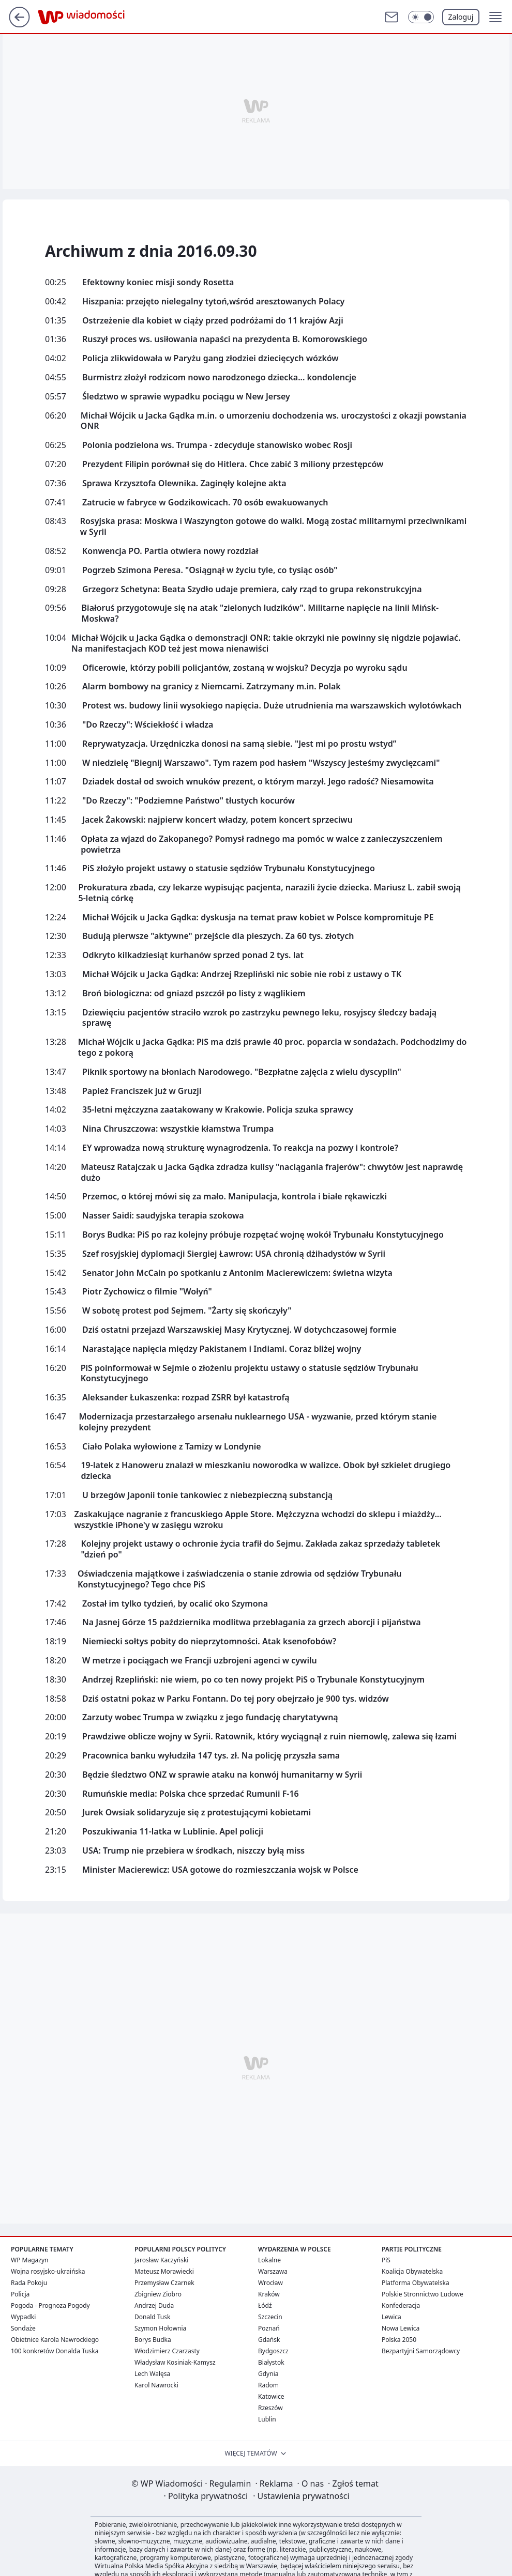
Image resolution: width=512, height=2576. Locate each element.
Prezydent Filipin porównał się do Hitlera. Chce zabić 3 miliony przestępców (232, 464)
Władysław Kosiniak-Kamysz (175, 2362)
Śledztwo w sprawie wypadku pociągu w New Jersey (186, 396)
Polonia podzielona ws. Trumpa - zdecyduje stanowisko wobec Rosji (217, 445)
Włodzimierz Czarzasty (167, 2351)
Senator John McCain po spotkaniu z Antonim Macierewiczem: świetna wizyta (237, 1273)
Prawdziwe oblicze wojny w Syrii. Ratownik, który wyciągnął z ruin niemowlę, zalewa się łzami (269, 1736)
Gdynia (268, 2373)
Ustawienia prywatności (301, 2496)
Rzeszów (270, 2407)
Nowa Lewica (400, 2328)
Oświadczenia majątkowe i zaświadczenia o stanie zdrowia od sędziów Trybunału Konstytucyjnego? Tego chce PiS (240, 1579)
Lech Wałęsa (152, 2373)
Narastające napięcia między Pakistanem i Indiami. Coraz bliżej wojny (221, 1349)
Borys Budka (152, 2339)
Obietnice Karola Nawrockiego (55, 2339)
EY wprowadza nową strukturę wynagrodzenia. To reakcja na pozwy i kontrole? (240, 1148)
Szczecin (270, 2316)
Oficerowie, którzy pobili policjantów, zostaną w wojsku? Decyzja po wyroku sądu (245, 667)
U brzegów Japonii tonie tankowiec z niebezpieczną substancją (207, 1495)
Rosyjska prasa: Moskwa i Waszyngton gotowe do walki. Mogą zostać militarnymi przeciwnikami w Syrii (273, 526)
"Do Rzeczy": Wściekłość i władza (147, 724)
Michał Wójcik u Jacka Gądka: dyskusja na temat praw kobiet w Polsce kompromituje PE (257, 917)
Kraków (269, 2294)
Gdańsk (269, 2339)
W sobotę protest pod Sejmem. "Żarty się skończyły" (187, 1310)
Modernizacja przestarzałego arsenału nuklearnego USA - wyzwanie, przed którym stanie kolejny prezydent (258, 1422)
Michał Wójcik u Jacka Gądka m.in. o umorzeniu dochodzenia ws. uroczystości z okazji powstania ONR (273, 421)
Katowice (271, 2396)
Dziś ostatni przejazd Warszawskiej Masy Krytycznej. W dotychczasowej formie (239, 1329)
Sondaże (23, 2328)
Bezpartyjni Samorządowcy (421, 2351)
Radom (268, 2385)
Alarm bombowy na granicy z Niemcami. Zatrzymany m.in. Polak (211, 686)
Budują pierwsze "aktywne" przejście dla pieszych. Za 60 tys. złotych (218, 936)
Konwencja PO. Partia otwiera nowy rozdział (170, 551)
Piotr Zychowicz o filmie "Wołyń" (147, 1291)
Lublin (267, 2419)
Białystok (271, 2362)
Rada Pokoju (29, 2282)
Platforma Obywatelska (415, 2282)
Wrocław (270, 2282)
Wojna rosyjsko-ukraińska (48, 2271)
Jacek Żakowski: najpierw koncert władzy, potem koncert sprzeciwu (217, 819)
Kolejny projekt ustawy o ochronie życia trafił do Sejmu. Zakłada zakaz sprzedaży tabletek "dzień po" (260, 1549)
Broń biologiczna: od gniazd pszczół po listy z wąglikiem (194, 993)
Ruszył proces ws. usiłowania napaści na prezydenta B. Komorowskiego (224, 339)
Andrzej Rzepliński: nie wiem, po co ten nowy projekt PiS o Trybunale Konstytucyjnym (253, 1679)
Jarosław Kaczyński (161, 2260)
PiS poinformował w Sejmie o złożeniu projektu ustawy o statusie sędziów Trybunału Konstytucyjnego (249, 1373)
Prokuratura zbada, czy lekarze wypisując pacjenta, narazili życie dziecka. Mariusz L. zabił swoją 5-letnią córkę (270, 893)
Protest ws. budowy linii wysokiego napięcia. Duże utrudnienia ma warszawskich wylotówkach (271, 705)
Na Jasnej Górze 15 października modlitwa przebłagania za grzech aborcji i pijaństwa (251, 1622)
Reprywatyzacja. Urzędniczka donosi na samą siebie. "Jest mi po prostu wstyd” (239, 743)
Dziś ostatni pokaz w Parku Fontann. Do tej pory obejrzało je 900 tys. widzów (235, 1698)
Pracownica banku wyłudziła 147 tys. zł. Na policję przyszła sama (211, 1755)
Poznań (269, 2328)
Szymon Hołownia (160, 2328)
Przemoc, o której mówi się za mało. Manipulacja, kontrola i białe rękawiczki (234, 1196)
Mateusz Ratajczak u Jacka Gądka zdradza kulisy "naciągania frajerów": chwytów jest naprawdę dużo (272, 1172)
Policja (20, 2294)
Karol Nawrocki (156, 2385)
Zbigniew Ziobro (158, 2294)
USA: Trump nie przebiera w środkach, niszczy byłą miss (193, 1850)
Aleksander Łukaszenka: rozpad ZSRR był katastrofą (186, 1397)
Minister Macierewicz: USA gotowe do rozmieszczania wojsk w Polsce (220, 1869)
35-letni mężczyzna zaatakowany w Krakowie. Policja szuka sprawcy (217, 1109)
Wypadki (23, 2316)
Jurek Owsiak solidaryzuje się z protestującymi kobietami (196, 1812)
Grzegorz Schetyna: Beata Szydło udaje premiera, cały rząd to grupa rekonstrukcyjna (252, 589)
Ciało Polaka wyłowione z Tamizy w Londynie (171, 1446)
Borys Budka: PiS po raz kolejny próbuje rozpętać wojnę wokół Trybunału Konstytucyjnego (263, 1234)
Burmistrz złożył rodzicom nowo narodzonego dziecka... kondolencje (219, 377)
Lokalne (269, 2260)
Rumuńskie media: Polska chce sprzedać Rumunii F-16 (190, 1793)
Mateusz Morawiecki (164, 2271)
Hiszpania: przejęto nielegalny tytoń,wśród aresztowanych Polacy (213, 301)
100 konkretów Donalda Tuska (54, 2351)
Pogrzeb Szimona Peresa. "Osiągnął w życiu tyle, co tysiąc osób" (210, 570)
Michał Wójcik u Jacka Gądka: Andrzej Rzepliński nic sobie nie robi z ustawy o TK (241, 974)
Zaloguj (461, 17)
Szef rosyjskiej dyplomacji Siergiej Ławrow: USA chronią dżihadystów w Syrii (233, 1253)
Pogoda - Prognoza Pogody (50, 2305)
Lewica (391, 2316)
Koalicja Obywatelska (412, 2271)
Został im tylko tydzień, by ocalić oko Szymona (175, 1603)
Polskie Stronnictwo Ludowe (422, 2294)
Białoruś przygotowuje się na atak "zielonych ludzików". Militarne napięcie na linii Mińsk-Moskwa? (260, 613)
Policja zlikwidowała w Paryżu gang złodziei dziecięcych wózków (210, 358)
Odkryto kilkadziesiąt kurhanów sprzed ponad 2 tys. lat (193, 955)
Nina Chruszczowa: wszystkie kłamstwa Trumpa (178, 1128)
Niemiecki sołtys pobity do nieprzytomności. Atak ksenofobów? (209, 1641)
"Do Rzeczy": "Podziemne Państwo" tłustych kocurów (188, 800)
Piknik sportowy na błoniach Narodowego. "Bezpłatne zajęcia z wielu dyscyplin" (241, 1072)
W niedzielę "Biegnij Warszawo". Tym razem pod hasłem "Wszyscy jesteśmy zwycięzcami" (261, 763)
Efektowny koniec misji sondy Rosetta (158, 282)
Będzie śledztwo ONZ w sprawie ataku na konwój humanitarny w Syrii (222, 1774)
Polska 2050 (399, 2339)
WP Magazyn (29, 2260)
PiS (386, 2260)
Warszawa (273, 2271)
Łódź (265, 2305)
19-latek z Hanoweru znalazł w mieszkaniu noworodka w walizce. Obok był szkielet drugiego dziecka (265, 1471)
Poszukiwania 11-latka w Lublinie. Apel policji (172, 1831)
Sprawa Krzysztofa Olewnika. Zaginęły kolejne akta (184, 483)
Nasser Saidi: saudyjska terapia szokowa (163, 1215)
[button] (495, 17)
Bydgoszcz (273, 2351)
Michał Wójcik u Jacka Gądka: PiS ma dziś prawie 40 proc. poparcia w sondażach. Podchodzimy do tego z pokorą (272, 1047)
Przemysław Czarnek (164, 2282)
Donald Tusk (152, 2316)
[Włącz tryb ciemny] (421, 17)
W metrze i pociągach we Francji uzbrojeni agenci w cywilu (199, 1660)
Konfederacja (401, 2305)
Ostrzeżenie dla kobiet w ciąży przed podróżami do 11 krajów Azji (212, 320)
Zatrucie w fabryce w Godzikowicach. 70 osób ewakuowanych (205, 502)
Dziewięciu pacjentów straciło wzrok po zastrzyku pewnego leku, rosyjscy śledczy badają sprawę (259, 1018)
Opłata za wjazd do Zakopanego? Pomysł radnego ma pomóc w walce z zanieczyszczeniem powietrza (262, 844)
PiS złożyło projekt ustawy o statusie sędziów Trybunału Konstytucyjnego (228, 868)
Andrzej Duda (154, 2305)
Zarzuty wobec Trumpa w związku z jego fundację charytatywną (210, 1717)
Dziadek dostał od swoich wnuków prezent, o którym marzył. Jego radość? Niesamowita (258, 781)
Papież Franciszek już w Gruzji (141, 1091)
